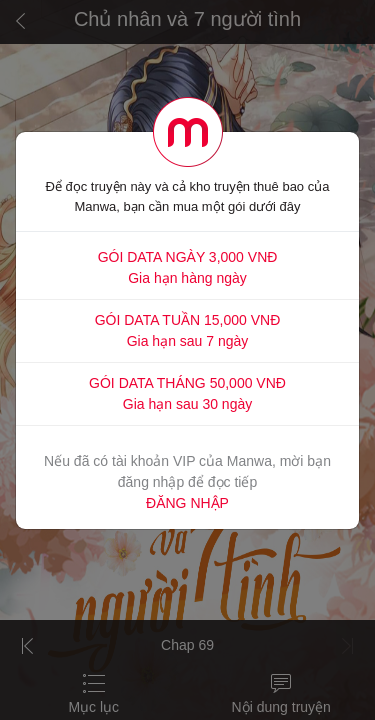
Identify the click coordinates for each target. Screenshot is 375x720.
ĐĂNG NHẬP (187, 503)
